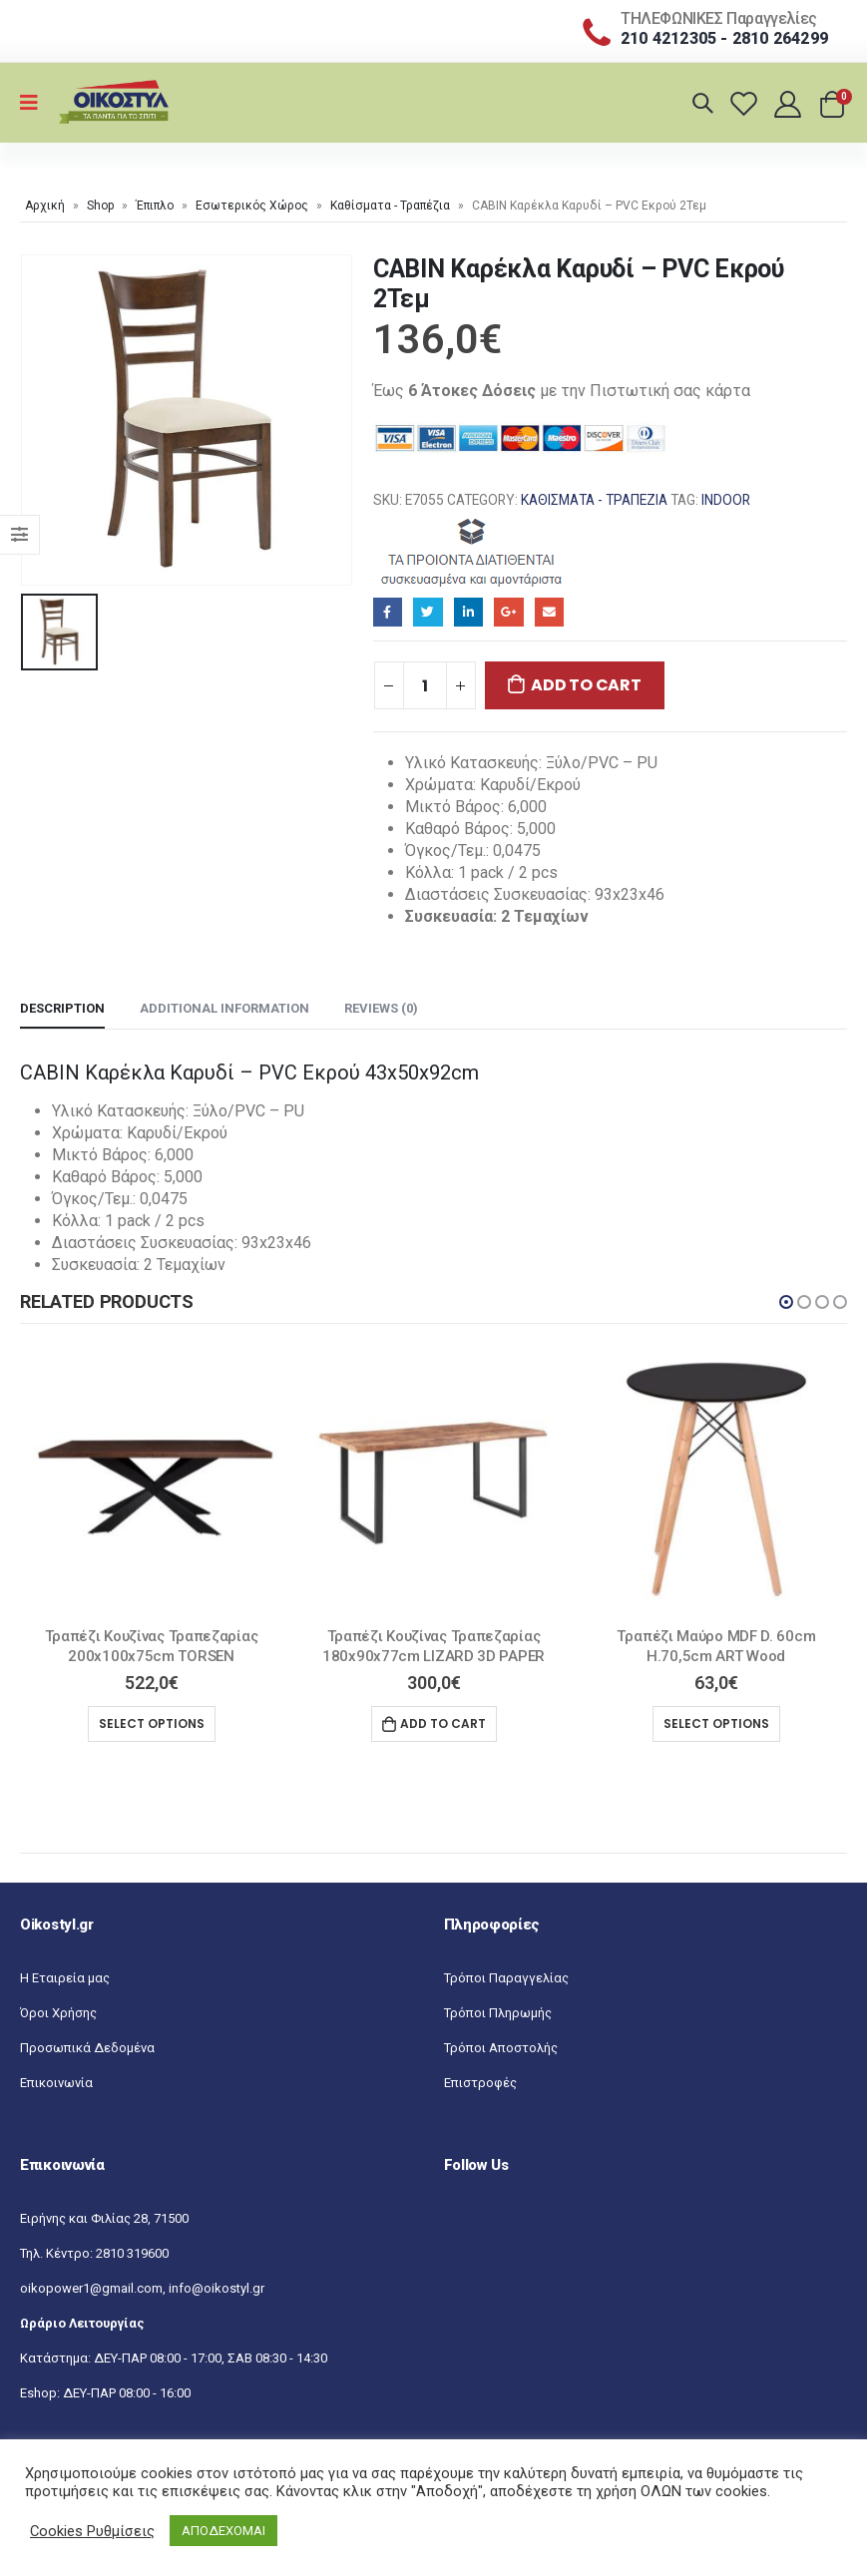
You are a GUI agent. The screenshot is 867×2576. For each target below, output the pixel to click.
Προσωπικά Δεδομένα (87, 2047)
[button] (786, 1302)
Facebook (387, 612)
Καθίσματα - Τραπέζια (390, 206)
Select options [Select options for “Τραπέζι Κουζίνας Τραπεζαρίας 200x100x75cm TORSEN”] (152, 1723)
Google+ (508, 612)
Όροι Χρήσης (58, 2012)
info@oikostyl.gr (216, 2288)
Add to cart (586, 684)
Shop (100, 206)
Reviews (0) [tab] (381, 1008)
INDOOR (725, 500)
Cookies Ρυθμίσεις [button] (92, 2531)
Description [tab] (62, 1008)
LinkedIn (468, 612)
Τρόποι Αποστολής (501, 2047)
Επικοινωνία (56, 2082)
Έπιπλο (155, 206)
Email (549, 612)
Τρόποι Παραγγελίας (506, 1977)
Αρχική (45, 206)
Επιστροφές (480, 2082)
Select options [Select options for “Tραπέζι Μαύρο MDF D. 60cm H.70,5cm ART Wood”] (716, 1723)
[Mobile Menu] (35, 103)
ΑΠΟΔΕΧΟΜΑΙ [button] (223, 2530)
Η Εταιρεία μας (65, 1977)
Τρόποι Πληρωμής (498, 2012)
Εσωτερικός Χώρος (252, 206)
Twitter (427, 612)
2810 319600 (132, 2253)
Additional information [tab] (224, 1008)
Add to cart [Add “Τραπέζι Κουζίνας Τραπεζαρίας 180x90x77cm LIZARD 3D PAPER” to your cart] (443, 1723)
